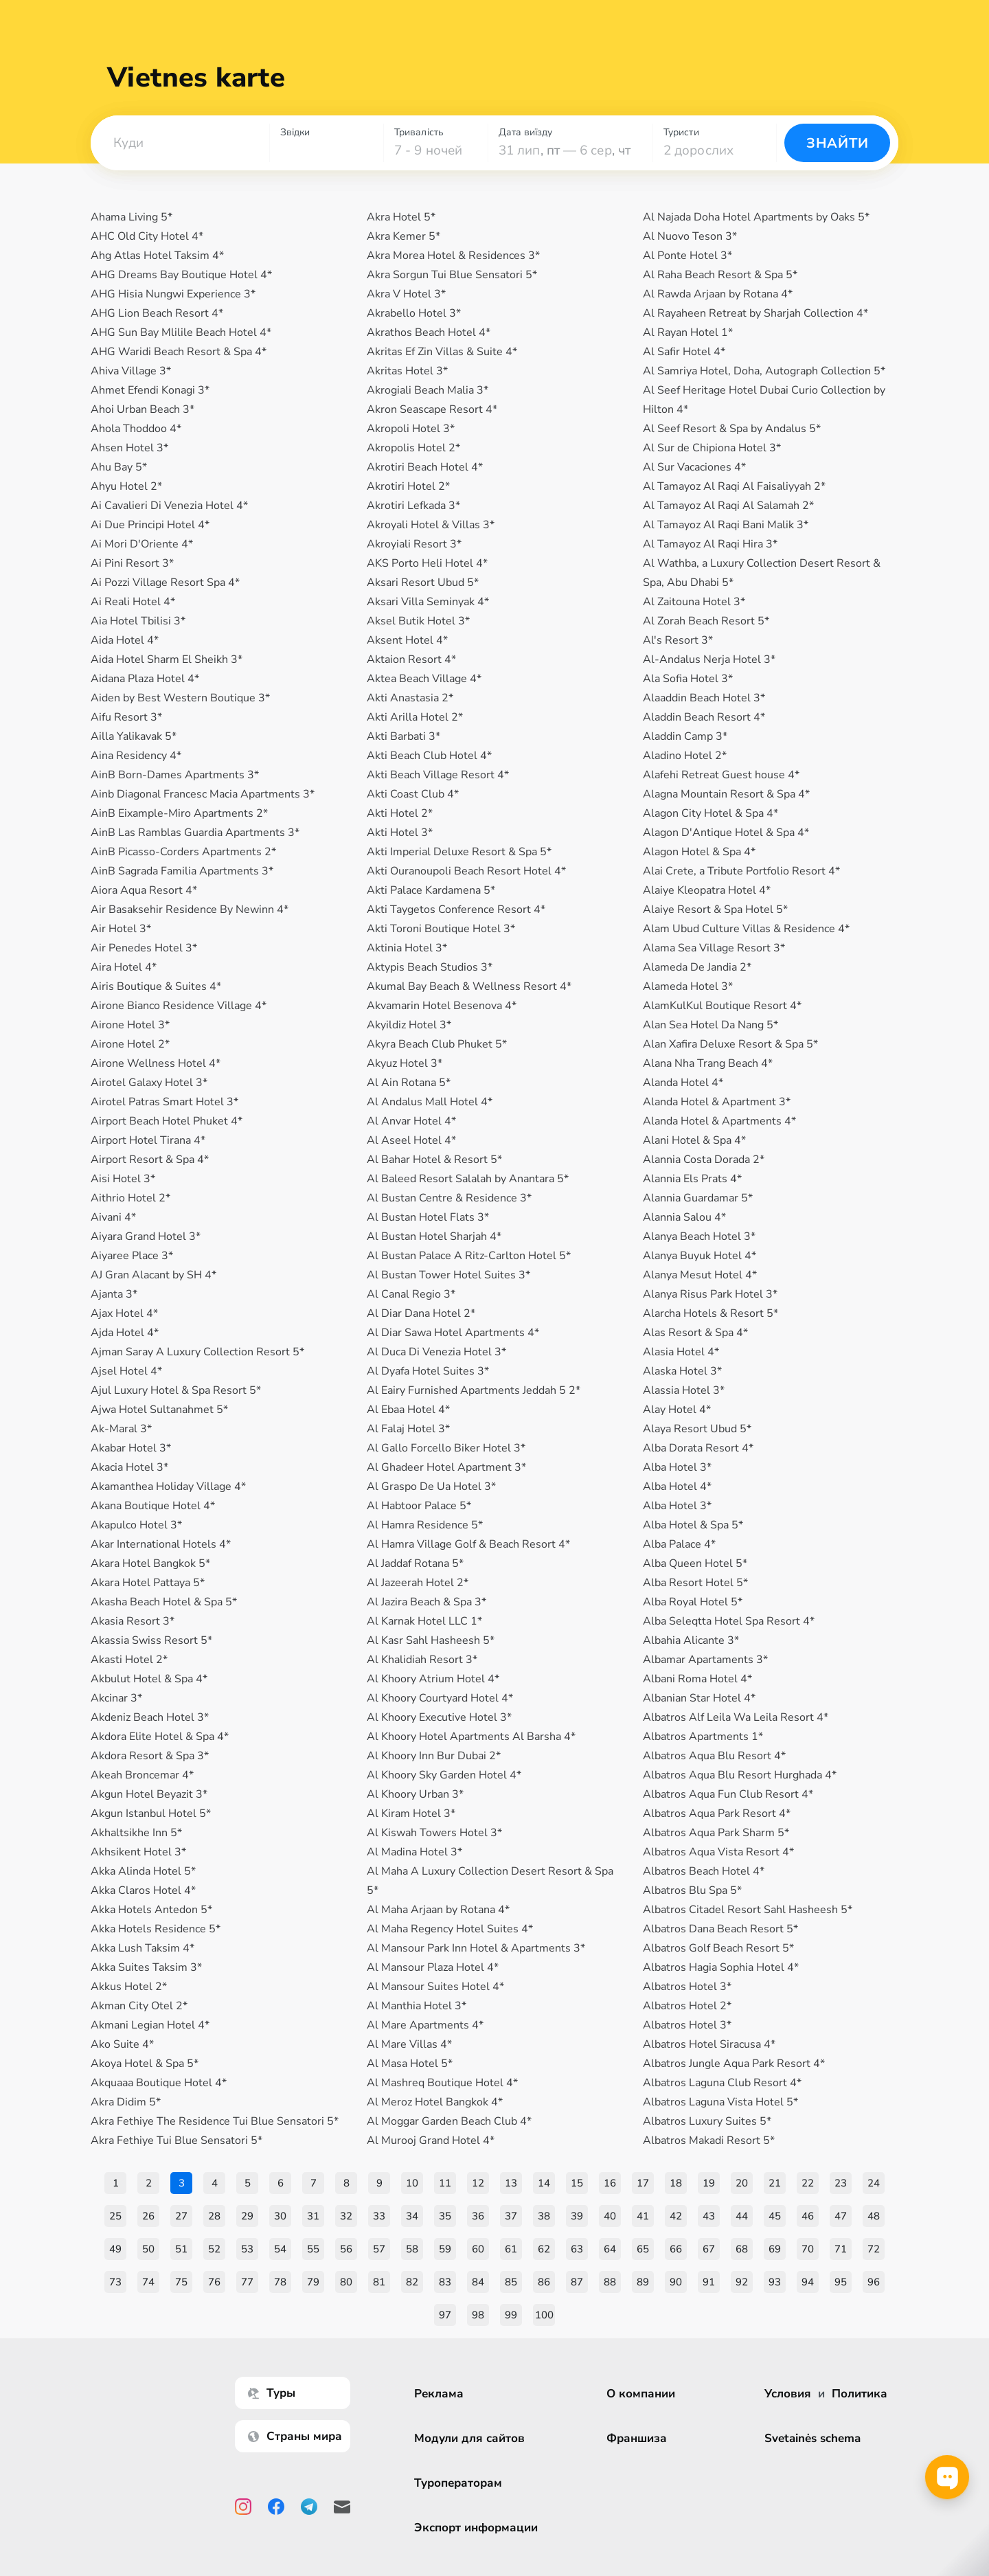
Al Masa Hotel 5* (410, 2063)
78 (280, 2282)
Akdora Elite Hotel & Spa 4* (160, 1736)
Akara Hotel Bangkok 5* (150, 1563)
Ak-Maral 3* (121, 1428)
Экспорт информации (478, 2527)
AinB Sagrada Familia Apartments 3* (182, 871)
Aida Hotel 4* (125, 640)
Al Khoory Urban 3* (415, 1794)
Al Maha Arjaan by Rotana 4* (438, 1909)
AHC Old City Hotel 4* (147, 236)
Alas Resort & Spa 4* (695, 1332)
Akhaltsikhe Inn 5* (136, 1832)
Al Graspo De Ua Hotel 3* (431, 1486)
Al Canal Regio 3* (411, 1294)
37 (511, 2216)
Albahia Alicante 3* (691, 1640)
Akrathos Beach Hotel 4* (428, 332)
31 (313, 2216)
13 (511, 2183)
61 (511, 2249)
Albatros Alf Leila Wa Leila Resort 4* (735, 1717)
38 (544, 2216)
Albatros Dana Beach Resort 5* (720, 1928)
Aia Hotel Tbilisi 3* (138, 621)
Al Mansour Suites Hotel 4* (435, 1986)
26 (148, 2216)
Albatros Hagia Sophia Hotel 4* (721, 1967)
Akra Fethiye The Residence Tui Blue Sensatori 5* (215, 2121)
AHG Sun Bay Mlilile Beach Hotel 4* (181, 332)
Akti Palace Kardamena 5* (431, 890)
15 (577, 2183)
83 (445, 2282)
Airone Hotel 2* (130, 1044)
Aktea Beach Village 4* (424, 678)
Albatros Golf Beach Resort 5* (718, 1948)
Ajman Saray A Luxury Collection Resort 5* (197, 1351)
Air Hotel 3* (121, 928)
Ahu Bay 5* (119, 467)
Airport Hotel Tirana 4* (148, 1140)
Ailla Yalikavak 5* (134, 736)
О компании (643, 2394)
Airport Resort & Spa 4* (150, 1159)
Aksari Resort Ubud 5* (423, 582)
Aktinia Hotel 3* (407, 948)
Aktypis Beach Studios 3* (429, 967)
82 (412, 2282)
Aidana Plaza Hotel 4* (145, 678)
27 (181, 2216)
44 (742, 2216)
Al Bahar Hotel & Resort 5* (434, 1159)
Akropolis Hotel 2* (413, 447)
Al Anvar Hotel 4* (411, 1121)
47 (840, 2216)
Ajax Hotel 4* (124, 1313)
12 (478, 2183)
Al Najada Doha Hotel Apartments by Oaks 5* (756, 217)
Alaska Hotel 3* (682, 1371)
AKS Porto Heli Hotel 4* (427, 563)
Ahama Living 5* (131, 217)
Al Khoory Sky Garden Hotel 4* (444, 1775)
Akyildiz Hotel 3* (409, 1024)
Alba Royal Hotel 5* (692, 1601)
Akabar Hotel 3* (131, 1448)
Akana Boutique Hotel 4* (153, 1505)
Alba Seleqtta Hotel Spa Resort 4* (729, 1621)
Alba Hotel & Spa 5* (693, 1525)
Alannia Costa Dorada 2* (703, 1159)
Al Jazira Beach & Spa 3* (426, 1601)
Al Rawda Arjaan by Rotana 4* (718, 294)
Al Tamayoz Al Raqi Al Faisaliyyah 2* (734, 486)
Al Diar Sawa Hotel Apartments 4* (453, 1332)
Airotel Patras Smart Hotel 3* (164, 1101)
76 (214, 2282)
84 (478, 2282)
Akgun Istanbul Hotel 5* (151, 1813)
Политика (859, 2394)
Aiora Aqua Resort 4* (144, 890)
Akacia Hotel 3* (129, 1467)
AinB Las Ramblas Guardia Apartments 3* (195, 832)
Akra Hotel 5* (401, 217)
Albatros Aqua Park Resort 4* (717, 1813)
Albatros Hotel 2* (687, 2005)
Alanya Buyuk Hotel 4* (699, 1255)
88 (610, 2282)
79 (313, 2282)
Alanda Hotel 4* (683, 1082)
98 (478, 2315)
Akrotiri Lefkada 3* (413, 505)
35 (445, 2216)
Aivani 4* (113, 1217)
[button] (180, 142)
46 (808, 2216)
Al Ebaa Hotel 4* (408, 1409)
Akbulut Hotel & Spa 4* (149, 1678)
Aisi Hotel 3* (123, 1178)
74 (148, 2282)
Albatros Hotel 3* (687, 1986)
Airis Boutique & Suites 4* (156, 986)
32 (346, 2216)
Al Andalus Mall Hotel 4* (429, 1101)
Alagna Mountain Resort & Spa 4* (726, 794)
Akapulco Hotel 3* (136, 1525)
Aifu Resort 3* (126, 717)
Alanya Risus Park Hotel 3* (710, 1294)
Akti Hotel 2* (400, 813)
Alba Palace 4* (679, 1544)
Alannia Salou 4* (684, 1217)
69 (775, 2249)
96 (873, 2282)
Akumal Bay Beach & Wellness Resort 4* (469, 986)
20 (742, 2183)
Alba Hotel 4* (677, 1486)
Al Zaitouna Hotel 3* (694, 601)
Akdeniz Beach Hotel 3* (150, 1717)
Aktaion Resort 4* (411, 659)
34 (412, 2216)
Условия (787, 2394)
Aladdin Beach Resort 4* (704, 717)
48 (873, 2216)
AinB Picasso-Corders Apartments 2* (183, 851)
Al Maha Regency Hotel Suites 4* (450, 1928)
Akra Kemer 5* (403, 236)
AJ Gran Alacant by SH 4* (153, 1275)
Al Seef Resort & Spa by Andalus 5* (732, 428)
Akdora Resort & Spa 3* (150, 1755)
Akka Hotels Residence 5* (155, 1928)
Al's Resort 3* (678, 640)
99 (511, 2315)
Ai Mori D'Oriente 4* (142, 544)
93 (775, 2282)
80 (346, 2282)
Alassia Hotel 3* (684, 1390)
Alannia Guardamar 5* (698, 1198)
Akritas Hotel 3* (407, 371)
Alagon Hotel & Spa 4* (699, 851)
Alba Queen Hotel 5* (695, 1563)
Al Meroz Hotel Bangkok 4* (435, 2102)
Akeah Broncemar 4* (142, 1775)
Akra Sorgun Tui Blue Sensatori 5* (452, 274)
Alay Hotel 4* (677, 1409)
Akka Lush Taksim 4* (142, 1948)
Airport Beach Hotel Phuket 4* (166, 1121)
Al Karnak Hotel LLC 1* (424, 1621)
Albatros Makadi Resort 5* (709, 2140)
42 (676, 2216)
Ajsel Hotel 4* (126, 1371)
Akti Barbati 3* (403, 736)
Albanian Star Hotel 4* (699, 1698)
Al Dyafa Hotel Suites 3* (428, 1371)
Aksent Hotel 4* (407, 640)
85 (511, 2282)
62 (544, 2249)
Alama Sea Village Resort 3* (714, 948)
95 (840, 2282)
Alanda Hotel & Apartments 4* (719, 1121)
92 (742, 2282)
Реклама (441, 2394)
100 (544, 2315)
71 (840, 2249)
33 (379, 2216)
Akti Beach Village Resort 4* (438, 774)
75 (181, 2282)
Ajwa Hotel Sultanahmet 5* (159, 1409)
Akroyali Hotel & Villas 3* (430, 524)
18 (676, 2183)
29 (247, 2216)
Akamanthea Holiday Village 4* (168, 1486)
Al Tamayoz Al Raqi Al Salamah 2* (728, 505)
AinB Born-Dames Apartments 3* (175, 774)
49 (115, 2249)
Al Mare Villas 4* (409, 2044)
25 (115, 2216)
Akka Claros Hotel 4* (143, 1890)
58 (412, 2249)
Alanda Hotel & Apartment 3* (717, 1101)
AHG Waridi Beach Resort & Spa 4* (178, 351)
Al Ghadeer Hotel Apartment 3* (446, 1467)
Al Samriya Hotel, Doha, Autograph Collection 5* (764, 371)
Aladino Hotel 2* (685, 755)
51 (181, 2249)
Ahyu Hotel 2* (126, 486)
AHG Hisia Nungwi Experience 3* (173, 294)
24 (873, 2183)
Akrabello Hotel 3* (414, 313)
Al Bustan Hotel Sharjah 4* (434, 1236)
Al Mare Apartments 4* (425, 2025)
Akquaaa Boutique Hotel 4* (159, 2082)
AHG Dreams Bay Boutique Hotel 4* (181, 274)
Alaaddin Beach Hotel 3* (704, 697)
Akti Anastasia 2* (410, 697)
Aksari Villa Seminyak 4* (428, 601)
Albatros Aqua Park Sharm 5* (716, 1832)
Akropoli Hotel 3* (411, 428)
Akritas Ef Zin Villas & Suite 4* (442, 351)
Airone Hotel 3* (130, 1024)
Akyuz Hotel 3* (404, 1063)
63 (577, 2249)
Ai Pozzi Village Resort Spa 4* (165, 582)
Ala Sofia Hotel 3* (688, 678)
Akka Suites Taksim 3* (146, 1967)
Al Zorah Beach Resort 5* (706, 621)
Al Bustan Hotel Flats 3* (428, 1217)
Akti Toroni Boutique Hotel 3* (441, 928)
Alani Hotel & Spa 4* (694, 1140)
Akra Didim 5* (126, 2102)
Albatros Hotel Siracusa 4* (709, 2044)
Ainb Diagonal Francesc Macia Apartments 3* (203, 794)
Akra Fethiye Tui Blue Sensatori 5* (176, 2140)
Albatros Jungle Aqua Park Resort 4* (734, 2063)
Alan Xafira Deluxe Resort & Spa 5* (730, 1044)
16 (610, 2183)
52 (214, 2249)
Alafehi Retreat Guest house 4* (721, 774)
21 (775, 2183)
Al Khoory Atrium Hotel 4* (433, 1678)
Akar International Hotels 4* (161, 1544)
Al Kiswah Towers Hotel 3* (434, 1832)
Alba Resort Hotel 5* (695, 1582)
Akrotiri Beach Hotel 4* (425, 467)
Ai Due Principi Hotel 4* (150, 524)
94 (808, 2282)
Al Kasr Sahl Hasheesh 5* (430, 1640)
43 (709, 2216)
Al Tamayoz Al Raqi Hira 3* (710, 544)
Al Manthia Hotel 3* (416, 2005)
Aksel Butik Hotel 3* (418, 621)
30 (280, 2216)
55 (313, 2249)
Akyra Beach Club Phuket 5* (437, 1044)
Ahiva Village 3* (131, 371)
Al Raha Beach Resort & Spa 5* (720, 274)
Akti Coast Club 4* (413, 794)
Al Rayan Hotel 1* (688, 332)
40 (610, 2216)
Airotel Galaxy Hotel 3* (149, 1082)
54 (280, 2249)
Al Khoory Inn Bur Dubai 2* (434, 1755)
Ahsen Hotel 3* (129, 447)
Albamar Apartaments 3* (705, 1659)
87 (577, 2282)
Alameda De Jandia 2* (697, 967)
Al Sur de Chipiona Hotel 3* (712, 447)
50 (148, 2249)
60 (478, 2249)
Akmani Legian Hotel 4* (150, 2025)
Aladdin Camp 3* (685, 736)
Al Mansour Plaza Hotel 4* (433, 1967)
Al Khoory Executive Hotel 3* (439, 1717)
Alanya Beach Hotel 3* (699, 1236)
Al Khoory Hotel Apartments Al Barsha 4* (471, 1736)
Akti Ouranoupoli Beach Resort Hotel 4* (466, 871)
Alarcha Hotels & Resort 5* (710, 1313)
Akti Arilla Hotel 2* (415, 717)
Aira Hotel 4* (124, 967)
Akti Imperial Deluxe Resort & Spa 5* (459, 851)
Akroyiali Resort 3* (414, 544)
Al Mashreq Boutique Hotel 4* (442, 2082)
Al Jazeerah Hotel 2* (417, 1582)
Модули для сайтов (471, 2438)
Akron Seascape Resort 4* (432, 409)
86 (544, 2282)
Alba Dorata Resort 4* (698, 1448)
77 (247, 2282)
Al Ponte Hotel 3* (687, 255)
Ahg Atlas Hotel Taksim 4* (157, 255)
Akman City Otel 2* (139, 2005)
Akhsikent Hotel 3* (138, 1852)
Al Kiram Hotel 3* (411, 1813)
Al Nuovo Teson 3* (690, 236)
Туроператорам (460, 2483)
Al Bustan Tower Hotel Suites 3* (448, 1275)
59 (445, 2249)
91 (709, 2282)
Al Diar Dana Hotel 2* (421, 1313)
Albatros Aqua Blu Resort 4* (714, 1755)
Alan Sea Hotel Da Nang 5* (710, 1024)
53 (247, 2249)
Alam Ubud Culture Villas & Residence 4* (746, 928)
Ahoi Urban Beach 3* (142, 409)
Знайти (837, 143)
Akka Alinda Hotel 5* (143, 1871)
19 (709, 2183)
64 (610, 2249)
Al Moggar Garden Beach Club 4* (449, 2121)
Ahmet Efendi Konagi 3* (150, 390)
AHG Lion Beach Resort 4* (157, 313)
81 (379, 2282)
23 (840, 2183)
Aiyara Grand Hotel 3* (146, 1236)
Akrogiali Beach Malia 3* (427, 390)
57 (379, 2249)
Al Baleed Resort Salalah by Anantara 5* (468, 1178)
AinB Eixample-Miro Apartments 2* (179, 813)
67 (709, 2249)
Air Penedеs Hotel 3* (144, 948)
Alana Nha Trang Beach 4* (708, 1063)
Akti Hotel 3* (400, 832)
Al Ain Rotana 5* (409, 1082)
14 (544, 2183)
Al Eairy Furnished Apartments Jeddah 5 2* (473, 1390)
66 (676, 2249)
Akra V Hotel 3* (406, 294)
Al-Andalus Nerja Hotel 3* (709, 659)
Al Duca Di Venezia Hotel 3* (436, 1351)
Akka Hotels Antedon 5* (151, 1909)
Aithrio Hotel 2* (130, 1198)
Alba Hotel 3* (677, 1467)
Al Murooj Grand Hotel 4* (430, 2140)
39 (577, 2216)
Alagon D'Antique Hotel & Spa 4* (726, 832)
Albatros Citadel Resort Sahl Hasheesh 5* (747, 1909)
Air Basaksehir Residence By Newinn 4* (189, 909)
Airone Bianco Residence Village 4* (178, 1005)
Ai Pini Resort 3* (132, 563)
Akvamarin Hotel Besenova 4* (441, 1005)
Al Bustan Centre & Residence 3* (449, 1198)
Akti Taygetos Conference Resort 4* (456, 909)
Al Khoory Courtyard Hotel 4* (440, 1698)
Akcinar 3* (116, 1698)
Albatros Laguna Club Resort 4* (722, 2082)
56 (346, 2249)
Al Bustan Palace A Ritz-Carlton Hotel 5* (469, 1255)
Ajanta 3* (114, 1294)
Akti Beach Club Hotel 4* (429, 755)
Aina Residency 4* (136, 755)
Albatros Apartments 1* (703, 1736)
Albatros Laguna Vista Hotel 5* (720, 2102)
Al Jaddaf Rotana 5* (415, 1563)
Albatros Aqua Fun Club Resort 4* (728, 1794)
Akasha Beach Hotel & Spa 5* (164, 1601)
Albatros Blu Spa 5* (692, 1890)
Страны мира (297, 2436)
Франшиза (639, 2438)
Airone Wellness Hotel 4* (155, 1063)
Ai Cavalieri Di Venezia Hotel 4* (169, 505)
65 (643, 2249)
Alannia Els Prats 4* (692, 1178)
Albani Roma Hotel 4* (697, 1678)
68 (742, 2249)
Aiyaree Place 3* (132, 1255)
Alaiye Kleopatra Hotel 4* (707, 890)
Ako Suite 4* (122, 2044)
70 (808, 2249)
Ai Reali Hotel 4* (133, 601)
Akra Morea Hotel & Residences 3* (453, 255)
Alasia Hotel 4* (681, 1351)
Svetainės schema (812, 2438)
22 (808, 2183)
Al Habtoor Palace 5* (419, 1505)
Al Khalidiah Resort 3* (422, 1659)
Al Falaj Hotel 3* (408, 1428)
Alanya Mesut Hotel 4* (700, 1275)
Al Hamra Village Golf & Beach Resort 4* (468, 1544)
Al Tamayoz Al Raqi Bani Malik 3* (725, 524)
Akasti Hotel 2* (129, 1659)
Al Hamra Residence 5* (425, 1525)
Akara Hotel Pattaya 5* (148, 1582)
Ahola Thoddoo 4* (136, 428)
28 (214, 2216)
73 (115, 2282)
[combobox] (180, 142)
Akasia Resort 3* (132, 1621)
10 (412, 2183)
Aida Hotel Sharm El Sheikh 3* (166, 659)
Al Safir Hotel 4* (684, 351)
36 (478, 2216)
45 (775, 2216)
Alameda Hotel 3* (688, 986)
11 (445, 2183)
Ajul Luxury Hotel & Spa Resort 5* (176, 1390)
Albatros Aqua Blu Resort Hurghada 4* (740, 1775)
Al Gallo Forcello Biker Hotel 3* (446, 1448)
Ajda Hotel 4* (125, 1332)
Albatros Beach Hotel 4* (703, 1871)
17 (643, 2183)
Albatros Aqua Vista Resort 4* (718, 1852)
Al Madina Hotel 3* (414, 1852)
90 (676, 2282)
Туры (273, 2393)
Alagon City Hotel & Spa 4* (710, 813)
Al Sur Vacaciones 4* (694, 467)
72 (873, 2249)
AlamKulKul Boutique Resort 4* (722, 1005)
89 (643, 2282)
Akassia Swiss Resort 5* (151, 1640)
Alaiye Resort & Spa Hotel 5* (715, 909)
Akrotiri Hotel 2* (408, 486)
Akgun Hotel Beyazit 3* (149, 1794)
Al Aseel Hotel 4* (411, 1140)
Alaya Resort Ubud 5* (697, 1428)
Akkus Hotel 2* (129, 1986)
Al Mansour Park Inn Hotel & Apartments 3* (476, 1948)
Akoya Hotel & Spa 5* (144, 2063)
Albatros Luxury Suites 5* (707, 2121)
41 (643, 2216)
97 (445, 2315)
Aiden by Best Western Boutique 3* (180, 697)
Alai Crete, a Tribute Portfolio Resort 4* (741, 871)
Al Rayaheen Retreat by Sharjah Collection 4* (755, 313)
